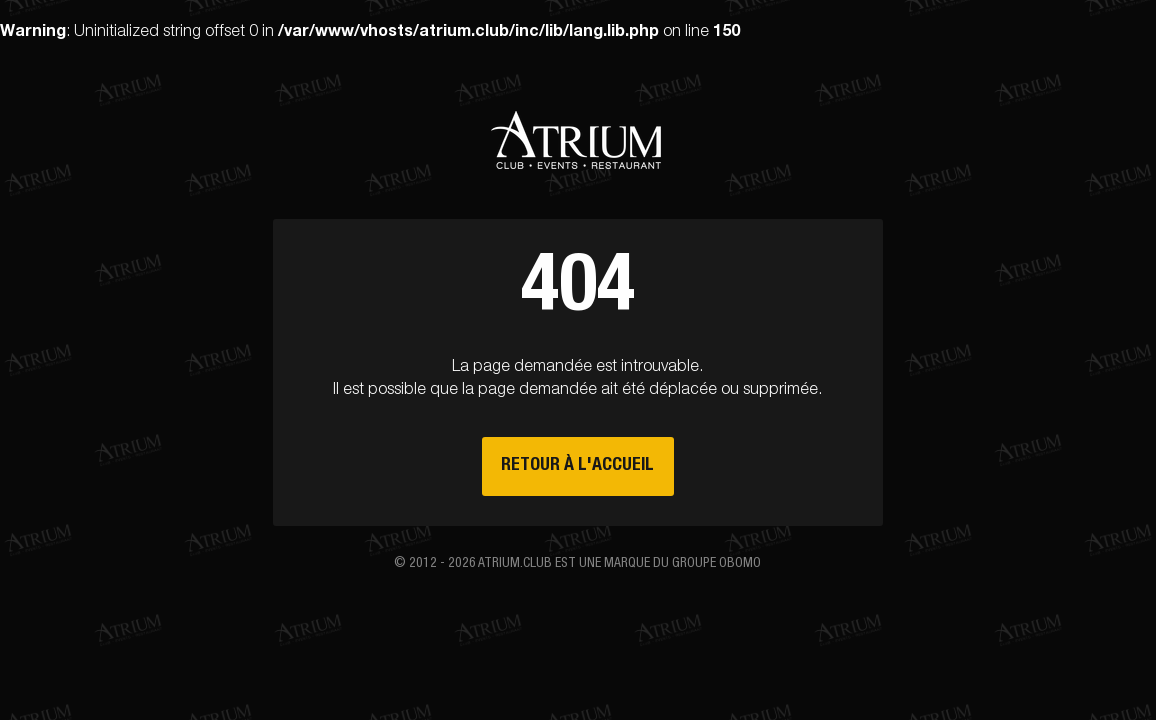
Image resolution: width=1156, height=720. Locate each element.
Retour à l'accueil (577, 466)
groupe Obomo (716, 564)
